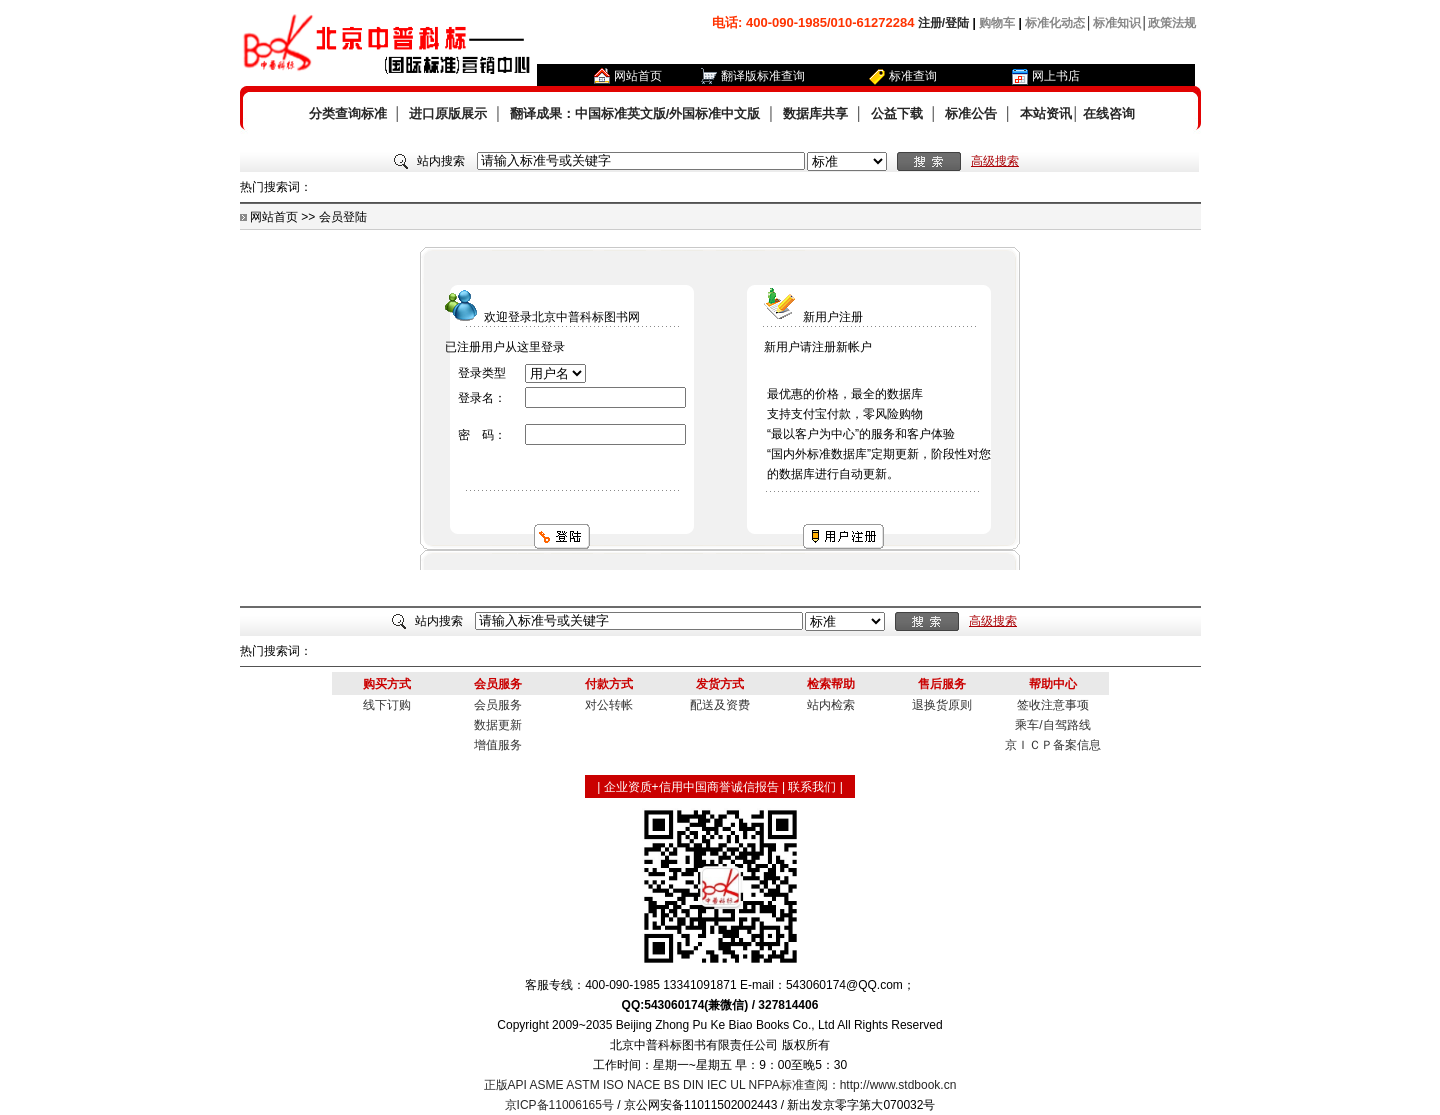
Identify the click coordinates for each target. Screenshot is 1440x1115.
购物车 (997, 23)
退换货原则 (942, 705)
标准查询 (913, 76)
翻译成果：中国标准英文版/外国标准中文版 (635, 113)
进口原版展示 (448, 113)
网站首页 (638, 76)
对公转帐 (609, 705)
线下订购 (387, 705)
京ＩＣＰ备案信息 (1053, 745)
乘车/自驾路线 (1052, 725)
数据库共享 (815, 113)
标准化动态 (1055, 23)
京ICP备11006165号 (559, 1105)
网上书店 (1056, 76)
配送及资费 (720, 705)
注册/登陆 (943, 23)
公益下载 (897, 113)
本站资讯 (1046, 113)
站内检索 (831, 705)
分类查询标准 (348, 113)
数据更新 (498, 725)
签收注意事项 (1053, 705)
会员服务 (498, 705)
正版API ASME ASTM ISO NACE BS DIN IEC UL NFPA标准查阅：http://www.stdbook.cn (720, 1085)
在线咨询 (1109, 113)
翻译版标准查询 (763, 76)
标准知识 (1117, 23)
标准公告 (971, 113)
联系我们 (812, 787)
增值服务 (498, 745)
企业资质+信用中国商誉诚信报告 (691, 787)
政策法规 (1172, 23)
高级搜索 (995, 161)
